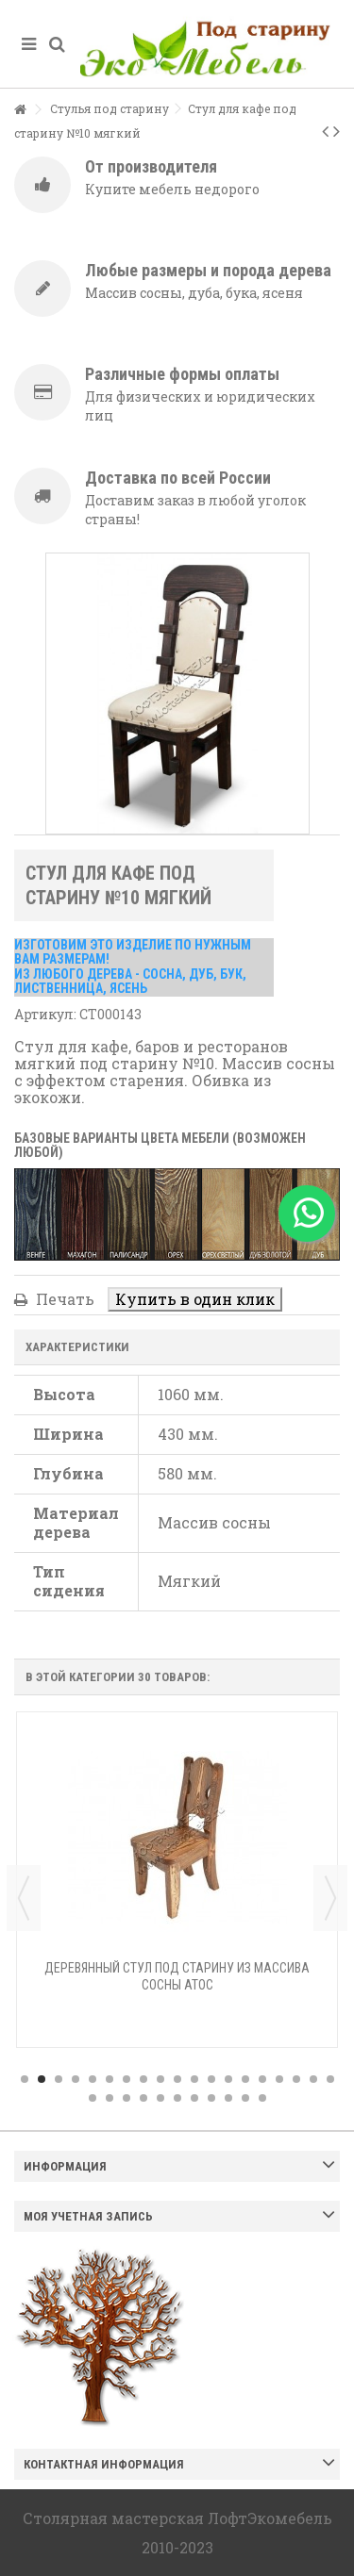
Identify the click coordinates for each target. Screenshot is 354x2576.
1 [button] (24, 2079)
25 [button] (177, 2098)
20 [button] (92, 2098)
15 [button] (262, 2079)
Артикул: (45, 1014)
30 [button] (262, 2098)
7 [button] (126, 2079)
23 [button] (143, 2098)
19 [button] (330, 2079)
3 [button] (58, 2079)
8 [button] (143, 2079)
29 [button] (245, 2098)
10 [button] (177, 2079)
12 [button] (211, 2079)
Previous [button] (24, 1898)
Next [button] (330, 1898)
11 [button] (194, 2079)
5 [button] (92, 2079)
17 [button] (296, 2079)
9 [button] (160, 2079)
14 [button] (245, 2079)
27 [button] (211, 2098)
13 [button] (228, 2079)
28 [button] (228, 2098)
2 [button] (41, 2079)
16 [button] (279, 2079)
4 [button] (75, 2079)
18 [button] (313, 2079)
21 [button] (109, 2098)
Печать (63, 1299)
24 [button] (160, 2098)
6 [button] (109, 2079)
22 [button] (126, 2098)
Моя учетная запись (88, 2216)
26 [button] (194, 2098)
